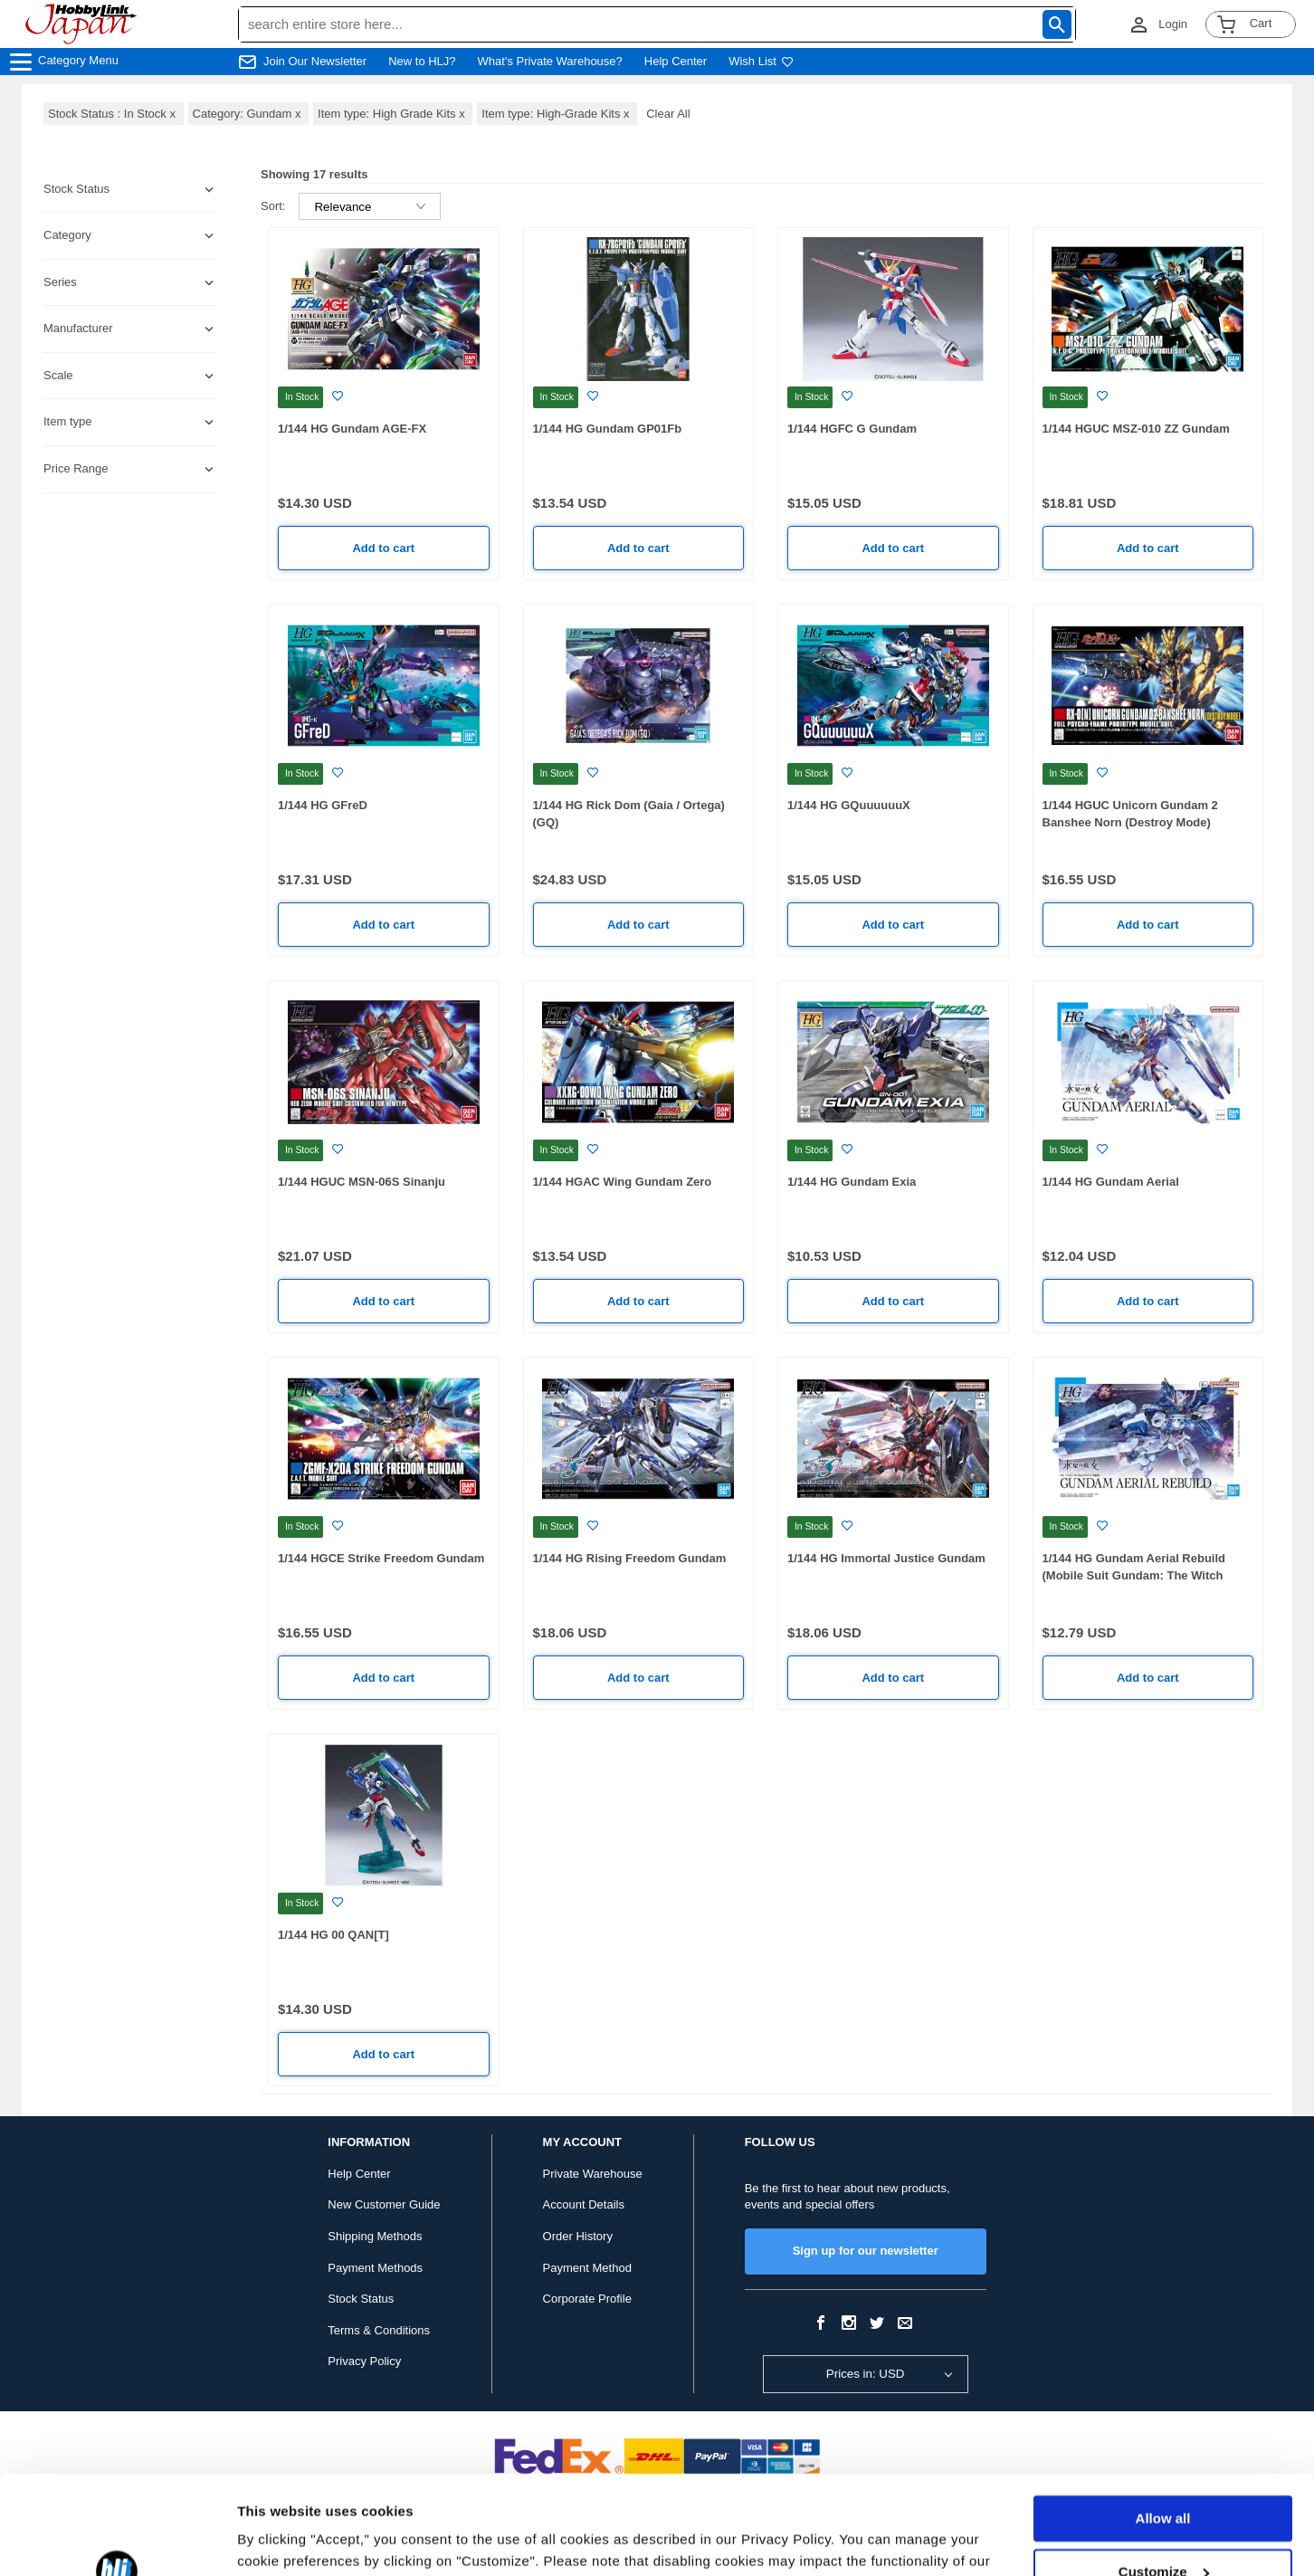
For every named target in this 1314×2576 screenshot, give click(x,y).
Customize (1164, 2478)
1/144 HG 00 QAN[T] (333, 1935)
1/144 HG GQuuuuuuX (848, 805)
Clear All (668, 113)
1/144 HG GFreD (322, 805)
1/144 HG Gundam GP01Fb (607, 428)
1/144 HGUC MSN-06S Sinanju (361, 1181)
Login (1172, 24)
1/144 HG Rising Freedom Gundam (630, 1558)
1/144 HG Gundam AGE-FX (352, 428)
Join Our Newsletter (315, 61)
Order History (578, 2236)
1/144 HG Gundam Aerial (1111, 1181)
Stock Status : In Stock (113, 113)
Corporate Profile (587, 2298)
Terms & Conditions (379, 2330)
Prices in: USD (865, 2373)
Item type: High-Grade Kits (557, 113)
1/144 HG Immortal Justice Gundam (886, 1558)
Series (60, 282)
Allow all (1163, 2426)
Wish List (761, 61)
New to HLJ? (421, 61)
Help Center (675, 61)
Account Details (583, 2204)
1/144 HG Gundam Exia (851, 1181)
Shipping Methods (375, 2236)
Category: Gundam (249, 113)
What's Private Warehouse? (550, 61)
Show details (279, 2540)
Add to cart (383, 548)
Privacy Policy (364, 2361)
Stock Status (361, 2298)
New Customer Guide (384, 2204)
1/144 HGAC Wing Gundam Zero (622, 1181)
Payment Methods (375, 2268)
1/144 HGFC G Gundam (852, 428)
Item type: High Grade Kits (393, 113)
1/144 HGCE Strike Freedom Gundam (381, 1558)
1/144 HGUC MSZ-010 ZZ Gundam (1136, 428)
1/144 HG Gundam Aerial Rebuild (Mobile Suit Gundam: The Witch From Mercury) (1134, 1574)
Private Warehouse (593, 2173)
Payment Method (587, 2268)
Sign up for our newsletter (865, 2250)
